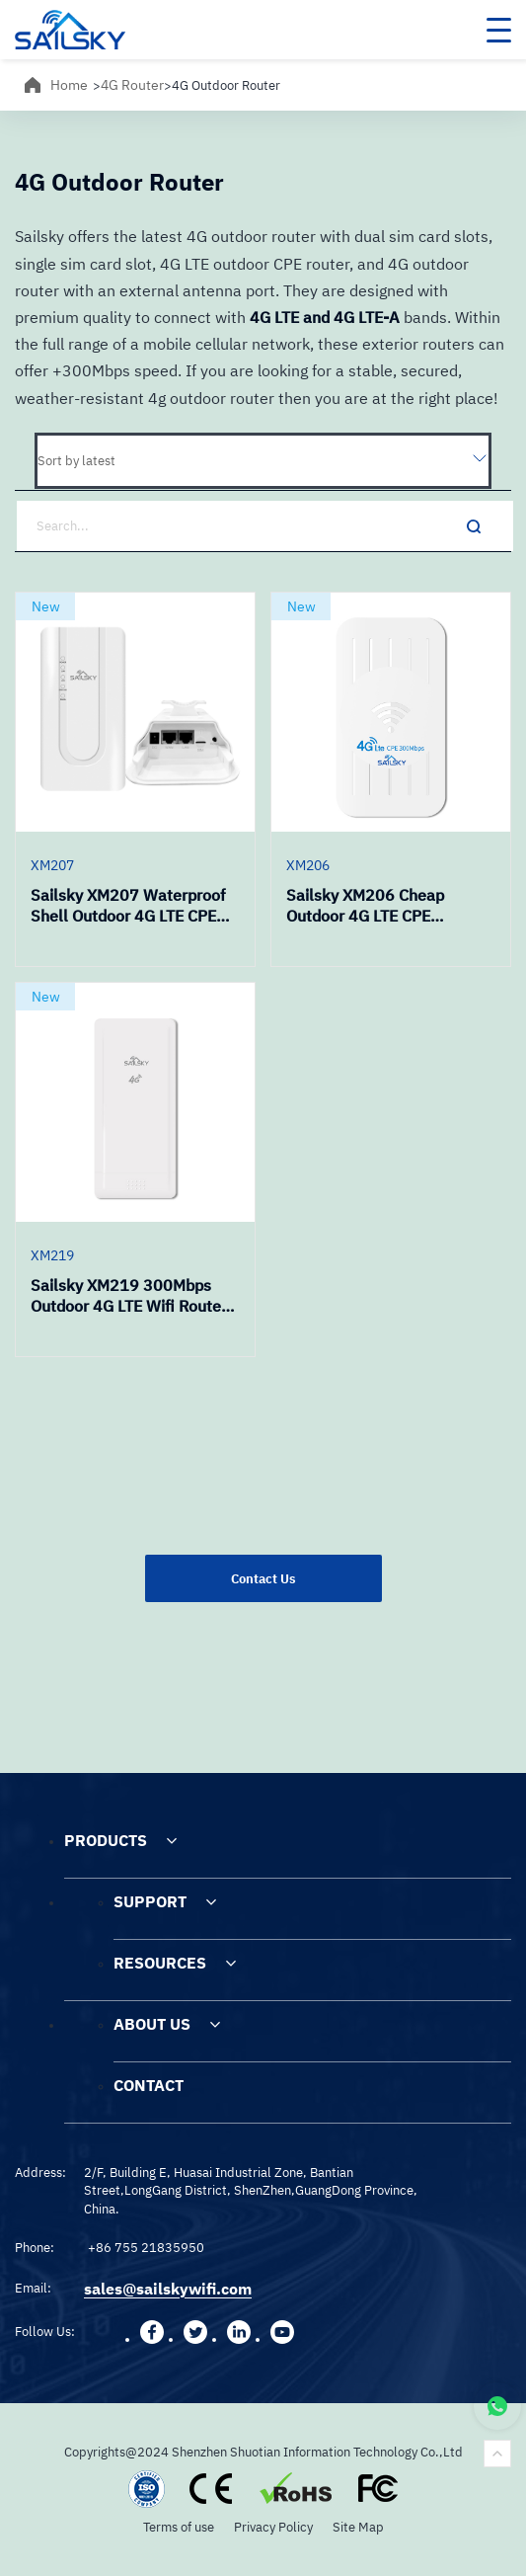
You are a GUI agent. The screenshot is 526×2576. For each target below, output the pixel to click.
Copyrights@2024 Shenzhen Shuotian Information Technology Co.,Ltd (263, 2451)
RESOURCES (159, 1963)
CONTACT (148, 2085)
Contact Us (263, 1578)
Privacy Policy (273, 2527)
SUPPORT (150, 1901)
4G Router (132, 85)
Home (69, 85)
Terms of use (178, 2527)
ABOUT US (151, 2024)
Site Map (358, 2527)
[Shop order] (263, 461)
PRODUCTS (105, 1840)
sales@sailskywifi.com (168, 2288)
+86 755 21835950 (146, 2247)
